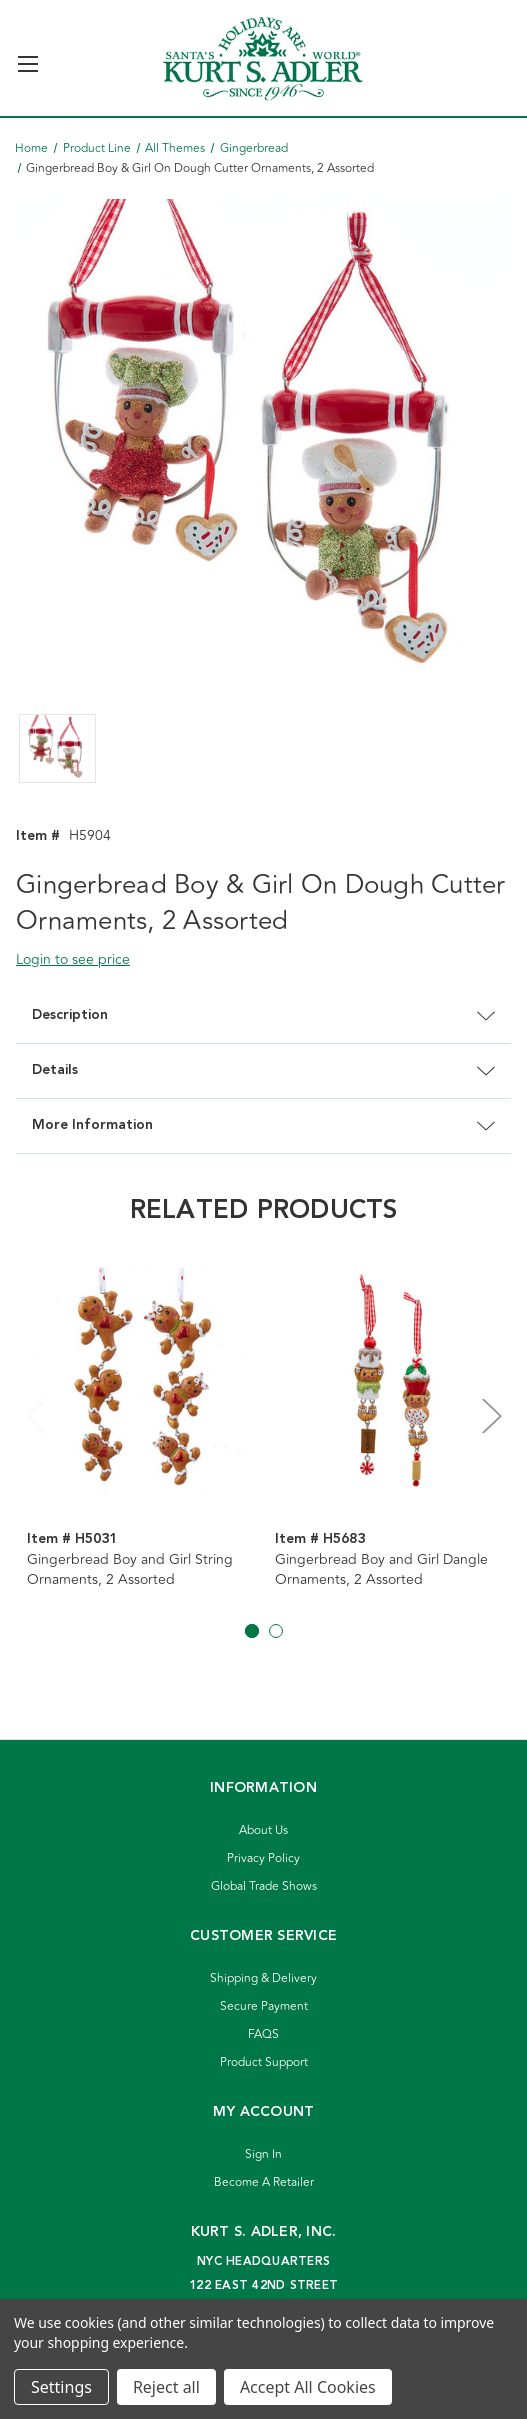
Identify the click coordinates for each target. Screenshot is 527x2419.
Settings (61, 2387)
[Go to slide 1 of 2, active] (252, 1631)
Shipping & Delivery (263, 1978)
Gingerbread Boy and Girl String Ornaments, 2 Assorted (130, 1570)
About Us (263, 1830)
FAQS (263, 2034)
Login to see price (73, 959)
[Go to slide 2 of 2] (276, 1631)
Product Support (264, 2062)
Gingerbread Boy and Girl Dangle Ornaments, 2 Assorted (381, 1570)
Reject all (166, 2387)
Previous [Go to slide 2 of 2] (36, 1414)
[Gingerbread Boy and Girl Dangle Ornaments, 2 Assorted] (388, 1381)
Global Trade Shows (264, 1886)
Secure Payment (264, 2006)
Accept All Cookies (308, 2387)
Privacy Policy (263, 1858)
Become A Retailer (264, 2182)
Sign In (263, 2154)
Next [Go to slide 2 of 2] (491, 1414)
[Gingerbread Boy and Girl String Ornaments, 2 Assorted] (140, 1381)
